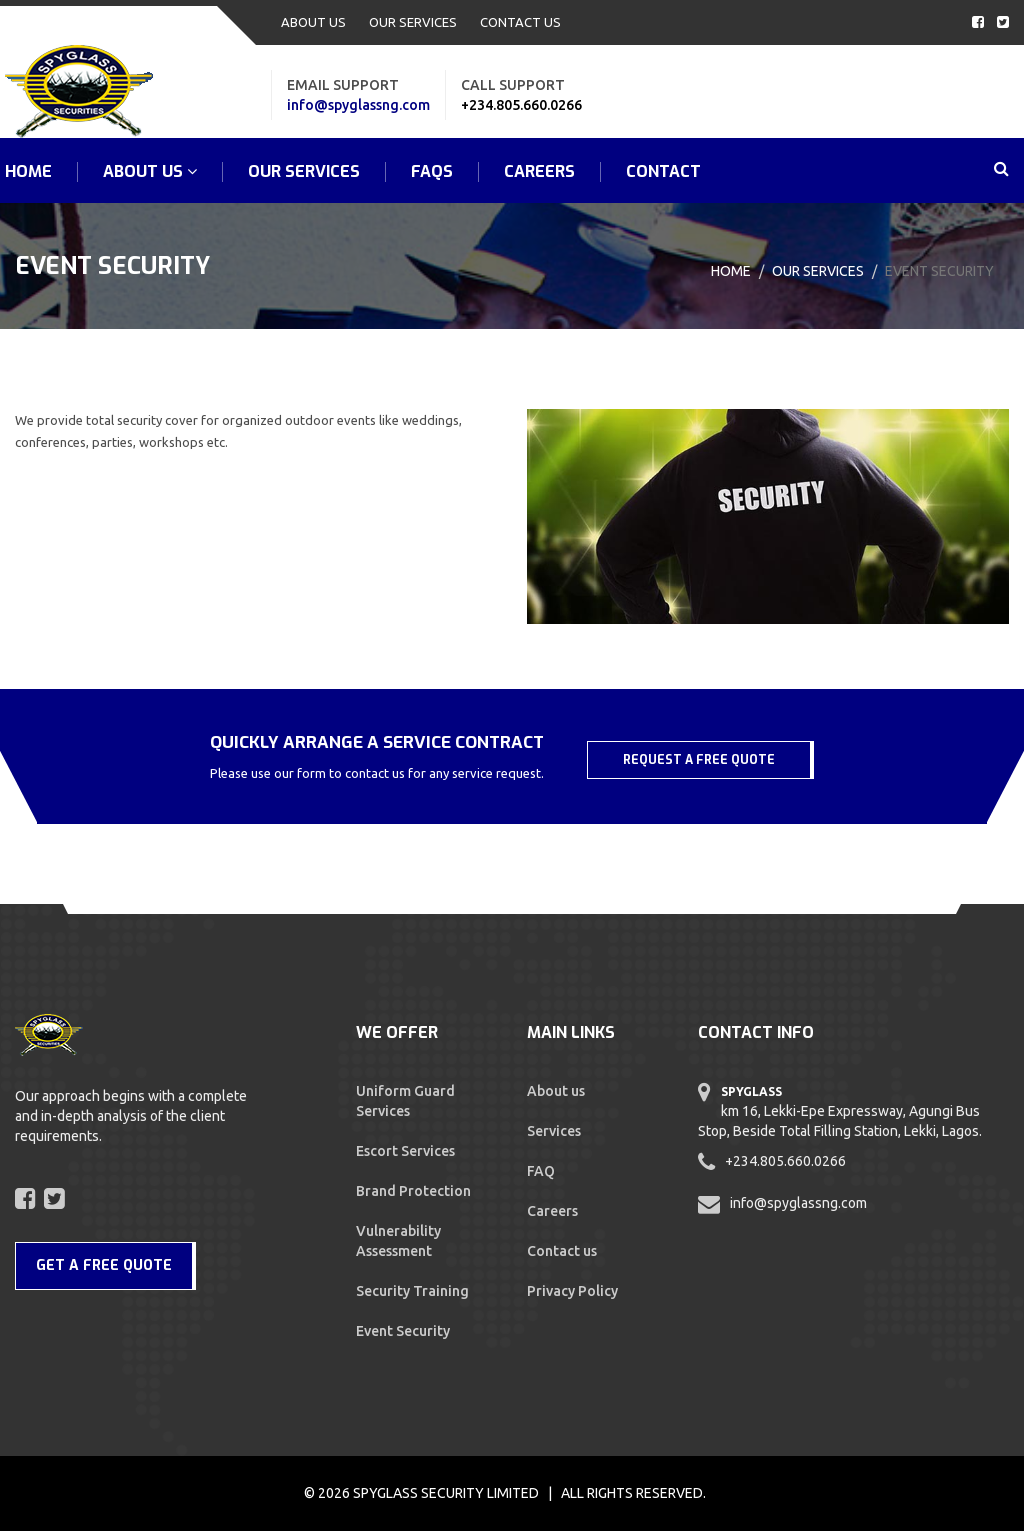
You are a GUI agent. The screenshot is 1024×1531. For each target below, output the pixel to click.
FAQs (432, 172)
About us (556, 1091)
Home (731, 271)
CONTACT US (520, 22)
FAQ (541, 1171)
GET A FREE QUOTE (104, 1265)
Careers (539, 172)
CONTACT (663, 172)
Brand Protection (413, 1191)
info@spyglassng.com (358, 105)
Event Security (403, 1331)
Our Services (818, 271)
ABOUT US (313, 22)
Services (554, 1131)
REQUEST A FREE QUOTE (699, 760)
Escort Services (405, 1151)
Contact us (562, 1251)
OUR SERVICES (413, 22)
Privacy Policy (572, 1291)
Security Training (412, 1291)
